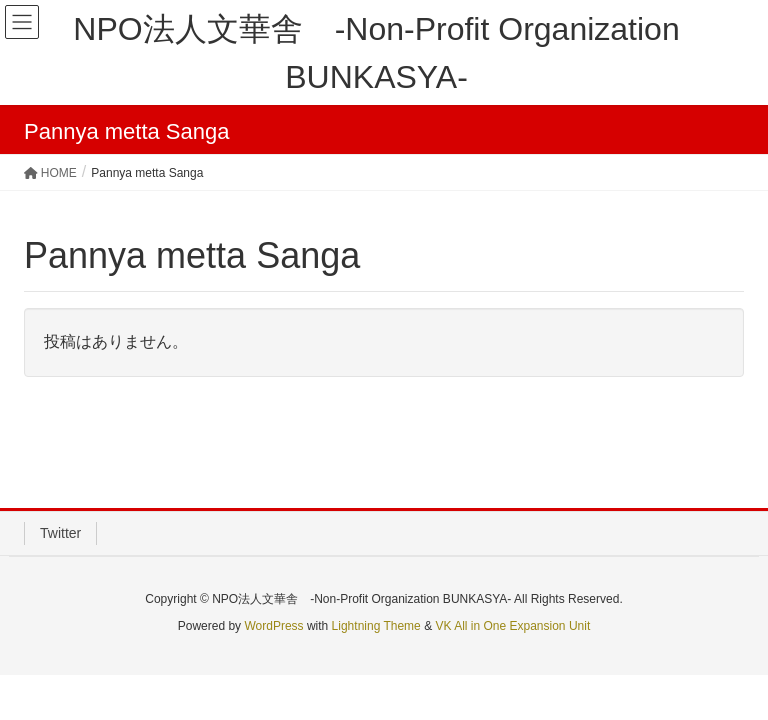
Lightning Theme (376, 626)
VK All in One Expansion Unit (512, 626)
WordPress (273, 626)
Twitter (60, 533)
